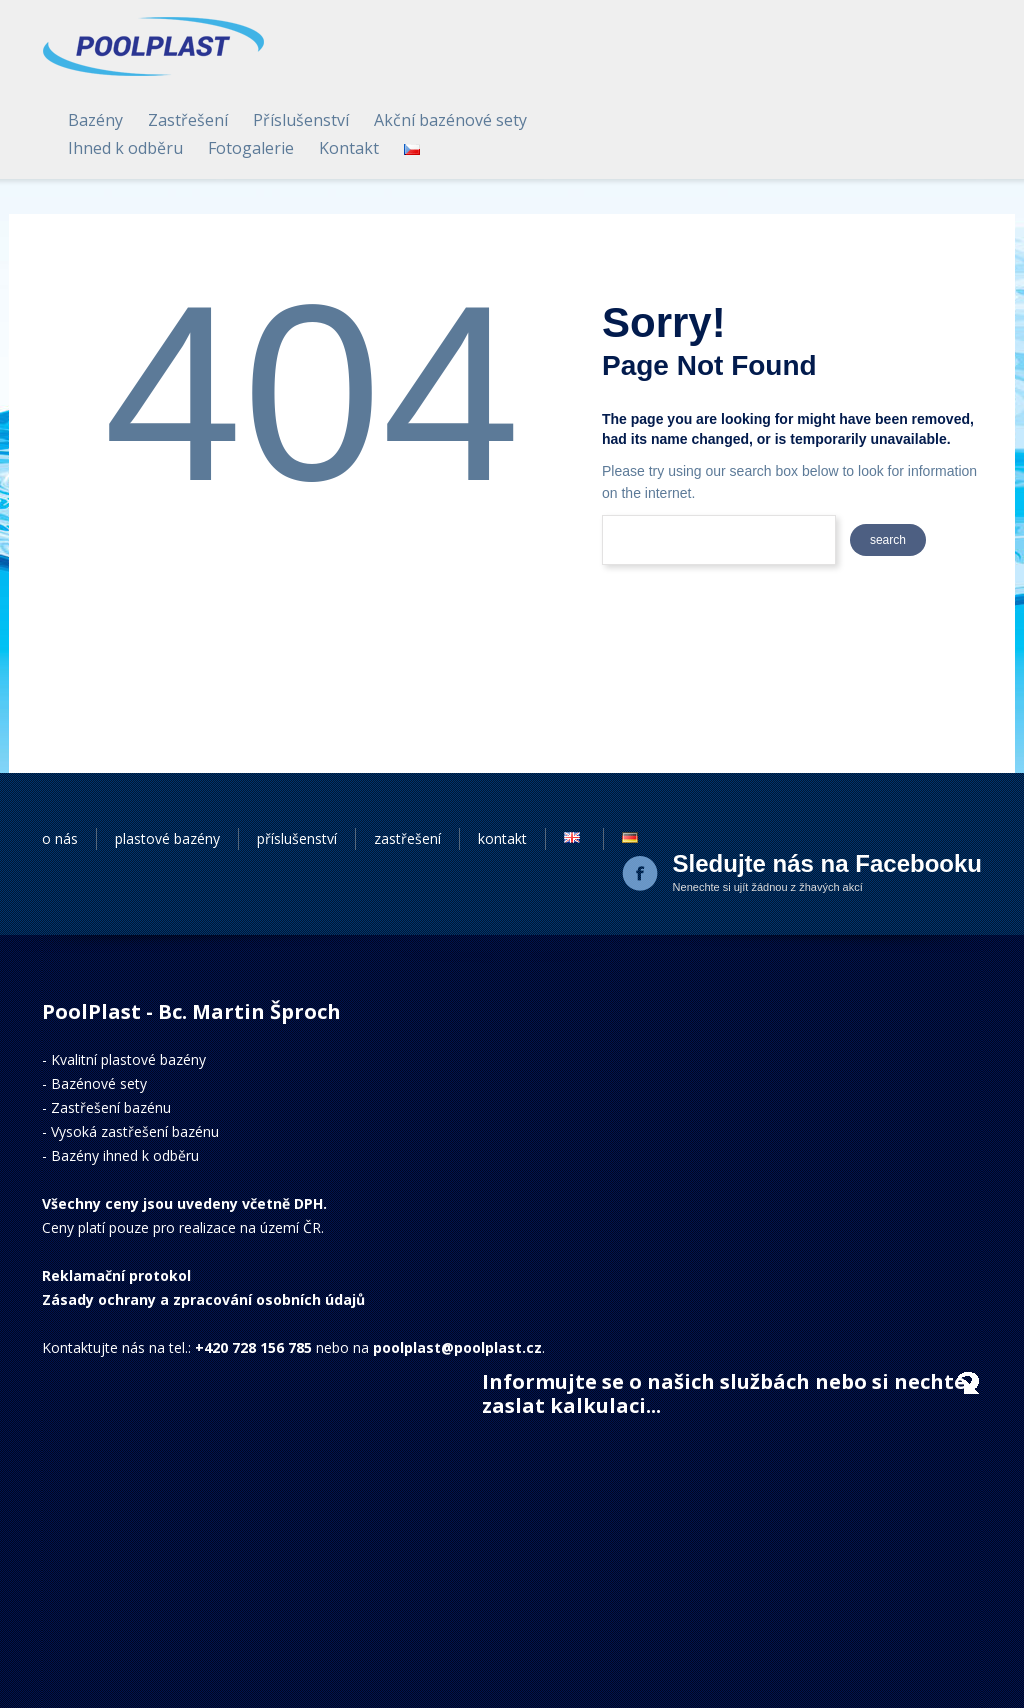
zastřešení (407, 762)
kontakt (502, 762)
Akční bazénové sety (849, 44)
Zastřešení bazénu (111, 1031)
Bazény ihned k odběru (125, 1079)
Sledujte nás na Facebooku (827, 787)
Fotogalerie (650, 72)
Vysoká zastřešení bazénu (135, 1055)
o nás (60, 762)
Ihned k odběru (524, 72)
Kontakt (748, 72)
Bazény (494, 44)
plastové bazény (167, 762)
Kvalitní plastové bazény (128, 983)
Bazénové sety (99, 1007)
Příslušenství (700, 44)
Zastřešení (587, 44)
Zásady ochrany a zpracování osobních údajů (203, 1223)
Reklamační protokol (116, 1199)
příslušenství (297, 762)
